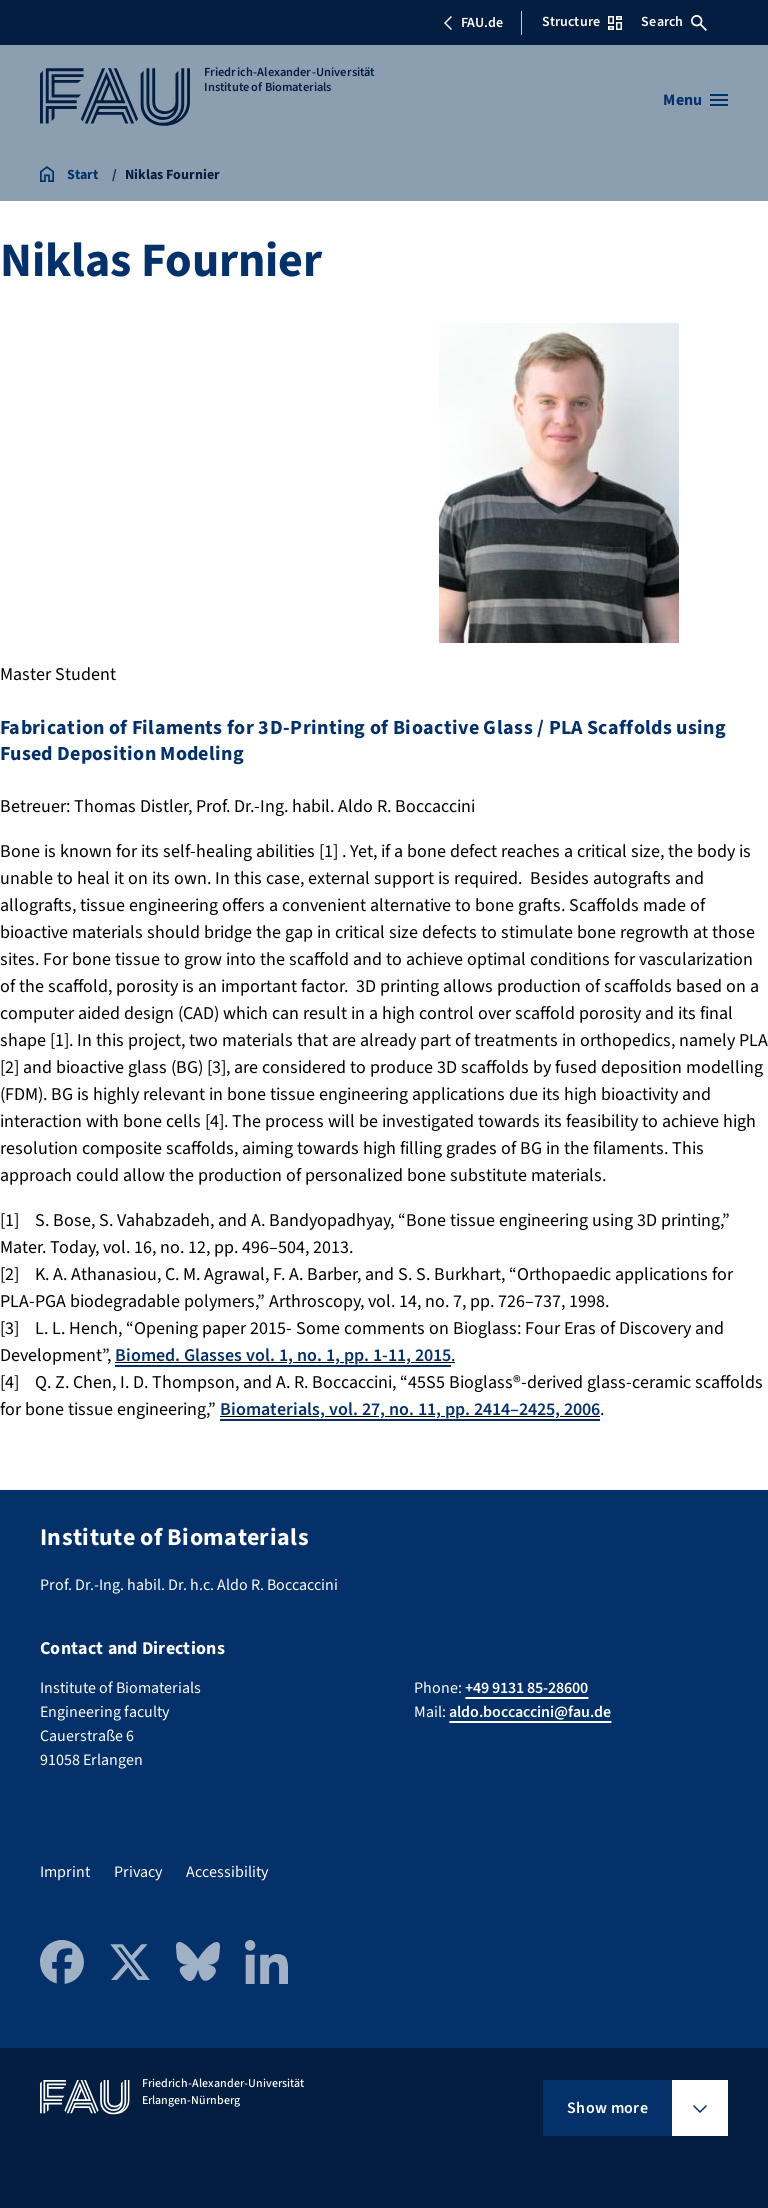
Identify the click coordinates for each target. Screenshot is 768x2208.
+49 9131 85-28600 (526, 1688)
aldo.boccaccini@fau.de (530, 1712)
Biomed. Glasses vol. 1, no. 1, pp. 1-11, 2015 (283, 1355)
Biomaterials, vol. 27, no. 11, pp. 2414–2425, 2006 (410, 1409)
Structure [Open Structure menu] (582, 22)
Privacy (138, 1872)
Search (674, 22)
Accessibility (227, 1872)
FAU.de (473, 23)
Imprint (65, 1872)
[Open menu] (695, 100)
